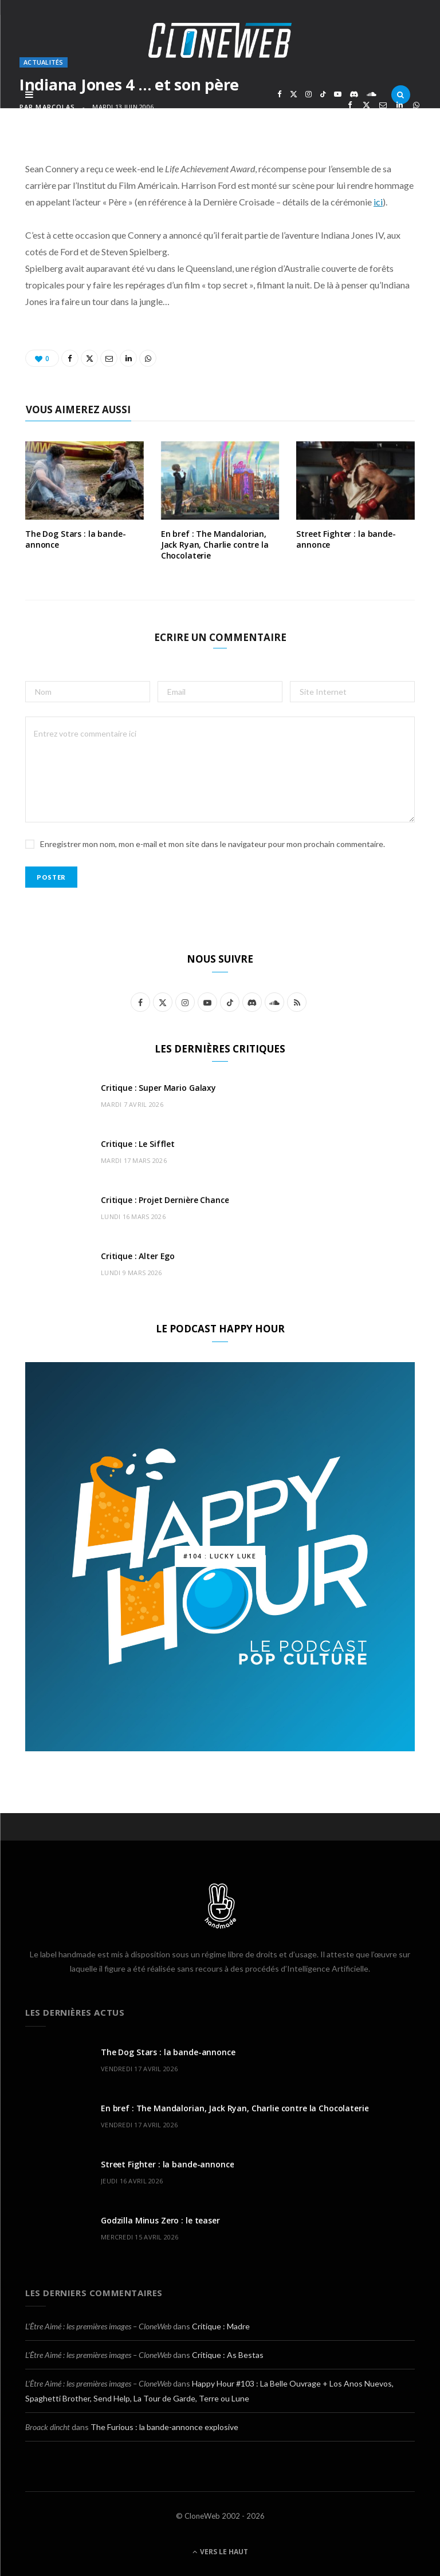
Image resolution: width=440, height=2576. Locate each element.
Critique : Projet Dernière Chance (165, 1199)
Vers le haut (220, 2552)
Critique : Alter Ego (138, 1256)
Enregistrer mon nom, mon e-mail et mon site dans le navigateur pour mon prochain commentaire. (212, 844)
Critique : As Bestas (228, 2355)
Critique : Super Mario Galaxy (158, 1087)
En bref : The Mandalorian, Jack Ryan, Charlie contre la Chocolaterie (215, 544)
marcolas (55, 106)
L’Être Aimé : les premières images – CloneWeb (98, 2326)
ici (378, 201)
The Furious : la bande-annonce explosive (164, 2427)
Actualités (43, 62)
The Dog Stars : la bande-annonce (75, 539)
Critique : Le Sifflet (138, 1143)
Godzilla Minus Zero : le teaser (160, 2220)
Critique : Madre (221, 2326)
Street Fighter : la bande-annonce (345, 539)
